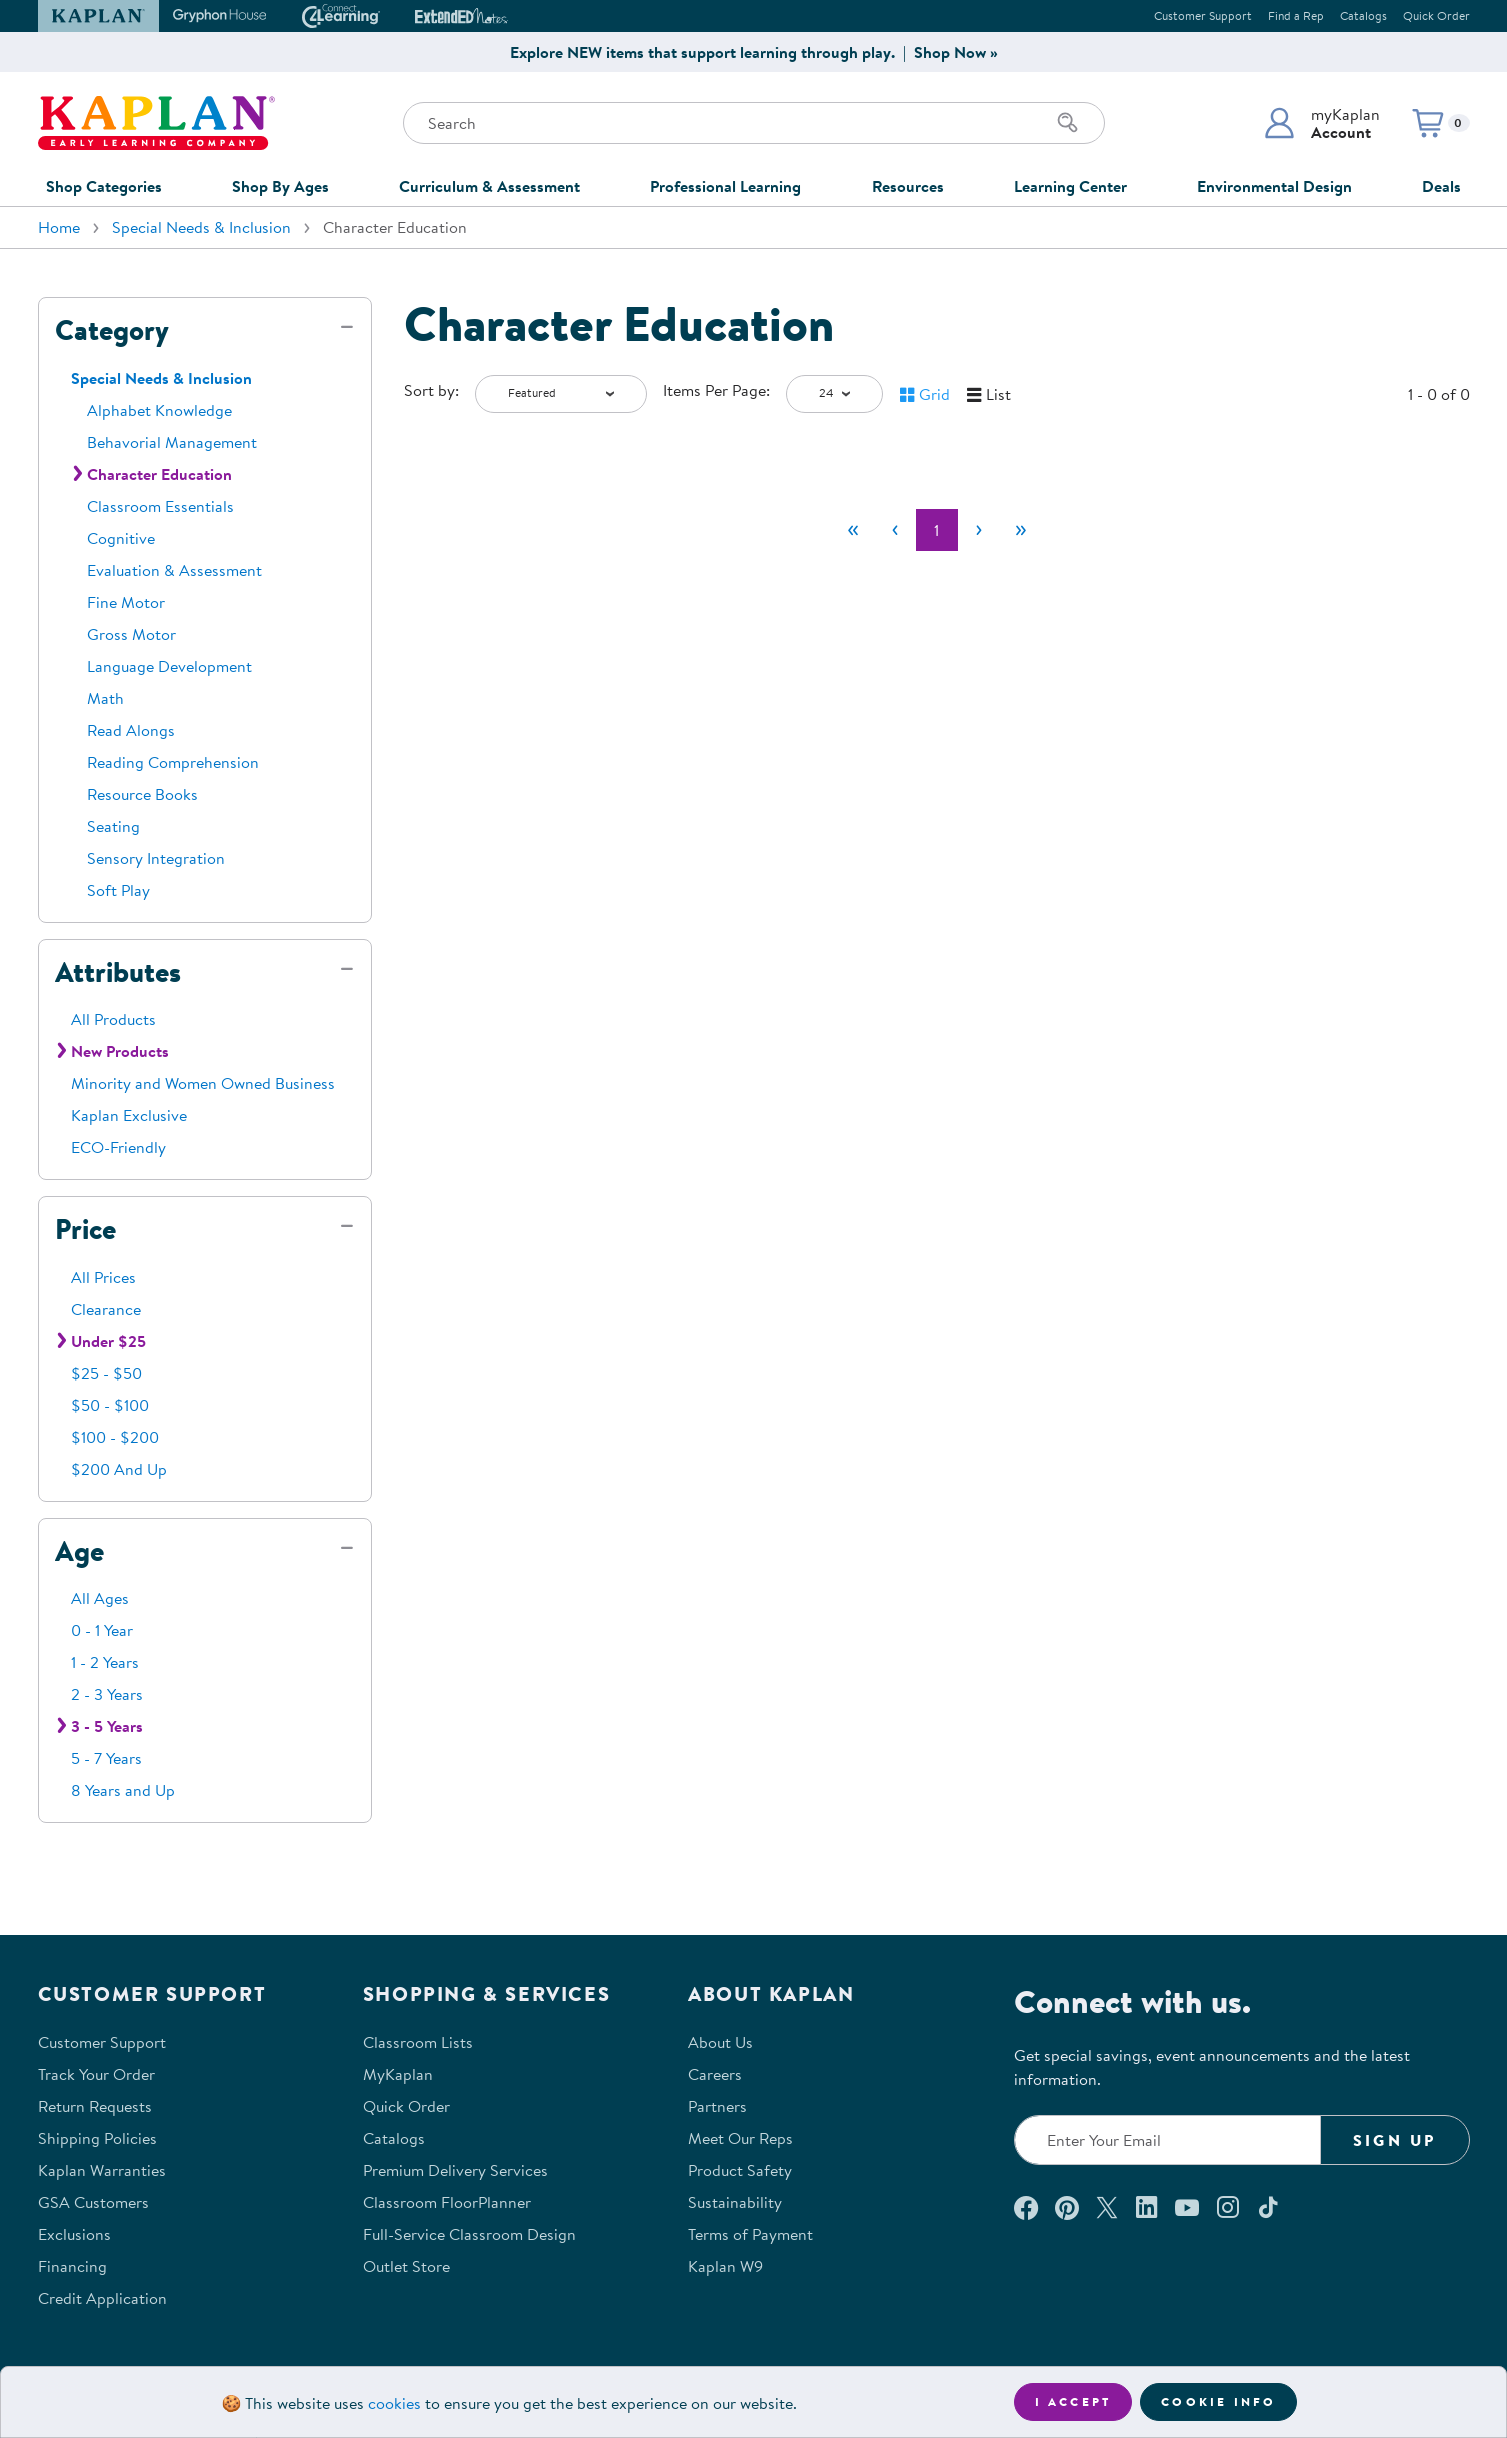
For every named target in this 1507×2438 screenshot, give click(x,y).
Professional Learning (725, 186)
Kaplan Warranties (102, 2170)
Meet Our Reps (740, 2138)
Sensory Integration (156, 858)
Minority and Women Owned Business (203, 1083)
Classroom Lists (418, 2042)
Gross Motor (131, 634)
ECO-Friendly (118, 1147)
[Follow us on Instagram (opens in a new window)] (1228, 2207)
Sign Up (1394, 2140)
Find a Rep (1296, 15)
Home (59, 227)
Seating (113, 826)
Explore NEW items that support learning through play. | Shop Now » (754, 52)
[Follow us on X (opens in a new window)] (1107, 2207)
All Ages (100, 1598)
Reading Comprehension (173, 762)
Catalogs (1363, 15)
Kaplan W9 (725, 2266)
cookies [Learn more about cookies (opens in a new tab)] (394, 2403)
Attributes (118, 972)
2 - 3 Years (107, 1694)
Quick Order (1436, 15)
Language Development (169, 666)
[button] (1321, 123)
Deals (1441, 186)
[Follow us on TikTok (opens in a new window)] (1268, 2207)
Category (112, 330)
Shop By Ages (280, 186)
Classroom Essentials (160, 506)
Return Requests (95, 2106)
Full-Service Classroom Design (469, 2234)
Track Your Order (96, 2074)
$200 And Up (119, 1469)
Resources (908, 186)
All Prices (103, 1277)
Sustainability (735, 2202)
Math (105, 698)
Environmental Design (1274, 186)
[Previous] (895, 530)
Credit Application (102, 2298)
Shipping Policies (97, 2138)
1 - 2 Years (105, 1662)
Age (79, 1551)
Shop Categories (104, 186)
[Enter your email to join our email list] (1168, 2140)
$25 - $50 (106, 1373)
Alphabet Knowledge (159, 410)
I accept (1073, 2401)
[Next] (979, 530)
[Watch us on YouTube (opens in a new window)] (1187, 2207)
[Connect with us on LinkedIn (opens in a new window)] (1146, 2207)
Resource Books (142, 794)
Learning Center (1070, 186)
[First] (853, 530)
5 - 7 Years (106, 1758)
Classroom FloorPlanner (447, 2202)
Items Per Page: (716, 390)
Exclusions (74, 2234)
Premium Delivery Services (455, 2170)
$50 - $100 (110, 1405)
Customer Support (1203, 15)
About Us (720, 2042)
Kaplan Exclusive (129, 1115)
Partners (717, 2106)
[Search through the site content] (754, 123)
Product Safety (740, 2170)
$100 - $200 (115, 1437)
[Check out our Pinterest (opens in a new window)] (1066, 2207)
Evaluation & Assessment (174, 570)
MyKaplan (398, 2074)
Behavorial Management (172, 442)
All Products (113, 1019)
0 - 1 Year (102, 1630)
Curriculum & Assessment (489, 186)
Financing (72, 2266)
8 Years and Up (123, 1790)
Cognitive (121, 538)
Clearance (106, 1309)
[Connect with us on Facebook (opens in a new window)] (1026, 2207)
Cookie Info (1218, 2401)
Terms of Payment (750, 2234)
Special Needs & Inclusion (201, 227)
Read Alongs (131, 730)
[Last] (1021, 530)
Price (85, 1229)
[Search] (1068, 123)
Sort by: (431, 390)
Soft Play (118, 890)
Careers (715, 2074)
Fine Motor (126, 602)
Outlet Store (406, 2266)
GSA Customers (93, 2202)
